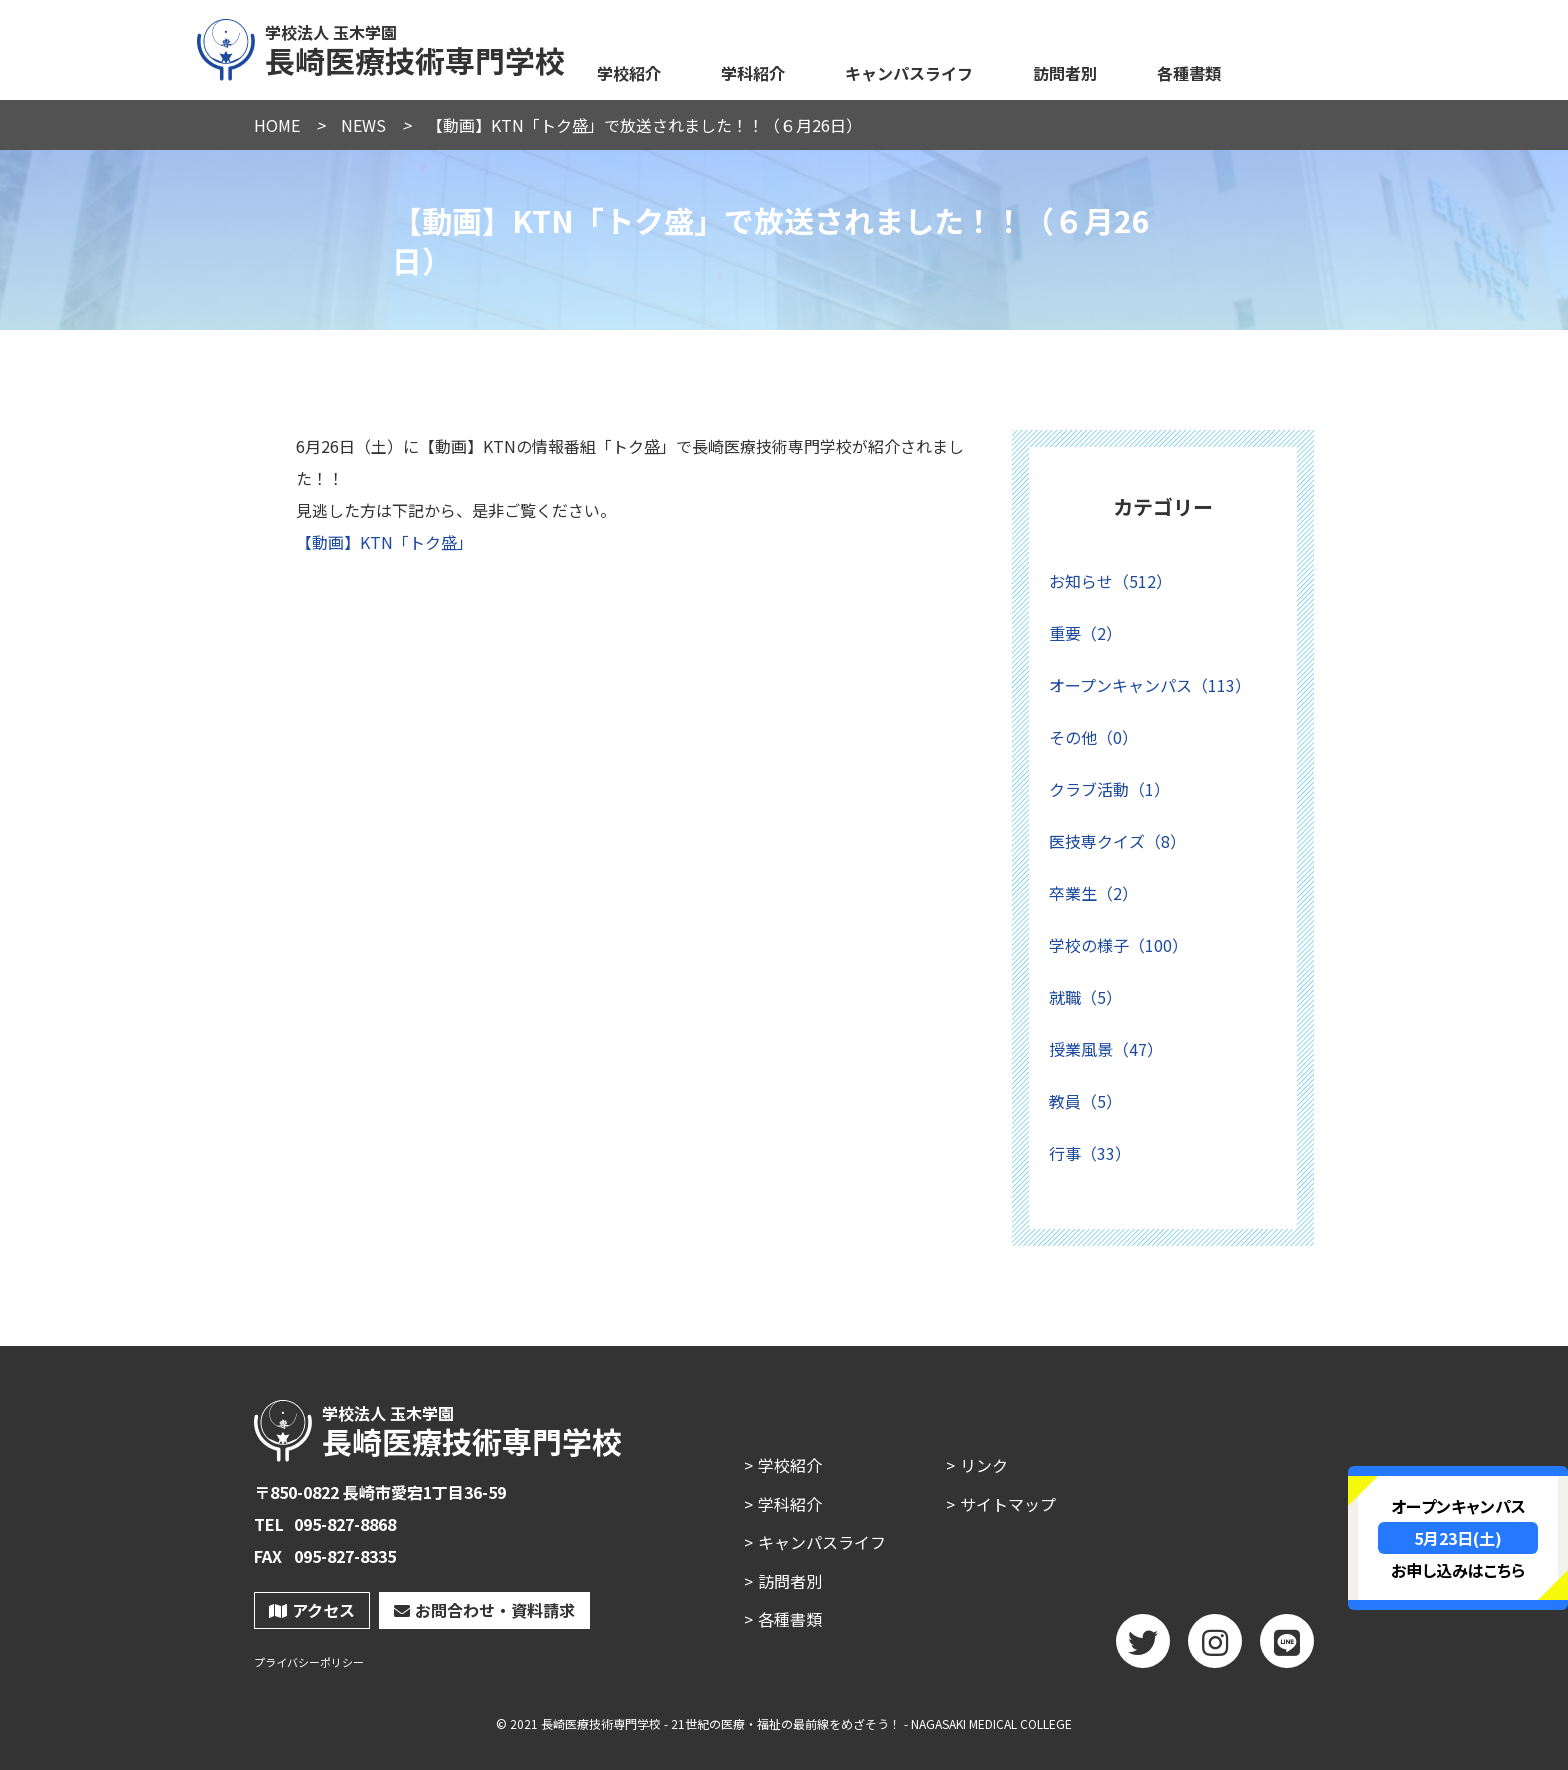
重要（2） (1085, 633)
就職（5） (1085, 997)
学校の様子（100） (1118, 945)
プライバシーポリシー (309, 1662)
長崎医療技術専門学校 (382, 47)
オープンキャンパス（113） (1150, 685)
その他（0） (1093, 737)
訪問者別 (1065, 73)
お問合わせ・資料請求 (484, 1610)
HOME (277, 125)
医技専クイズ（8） (1117, 841)
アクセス (312, 1610)
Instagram (1215, 1648)
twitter (1143, 1648)
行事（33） (1090, 1153)
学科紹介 (753, 73)
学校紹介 (629, 73)
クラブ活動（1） (1109, 789)
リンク (984, 1465)
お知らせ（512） (1110, 581)
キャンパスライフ (909, 73)
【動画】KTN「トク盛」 (384, 542)
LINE (1287, 1648)
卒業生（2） (1093, 893)
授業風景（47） (1106, 1049)
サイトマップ (1008, 1504)
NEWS (363, 125)
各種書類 (1189, 73)
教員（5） (1085, 1101)
